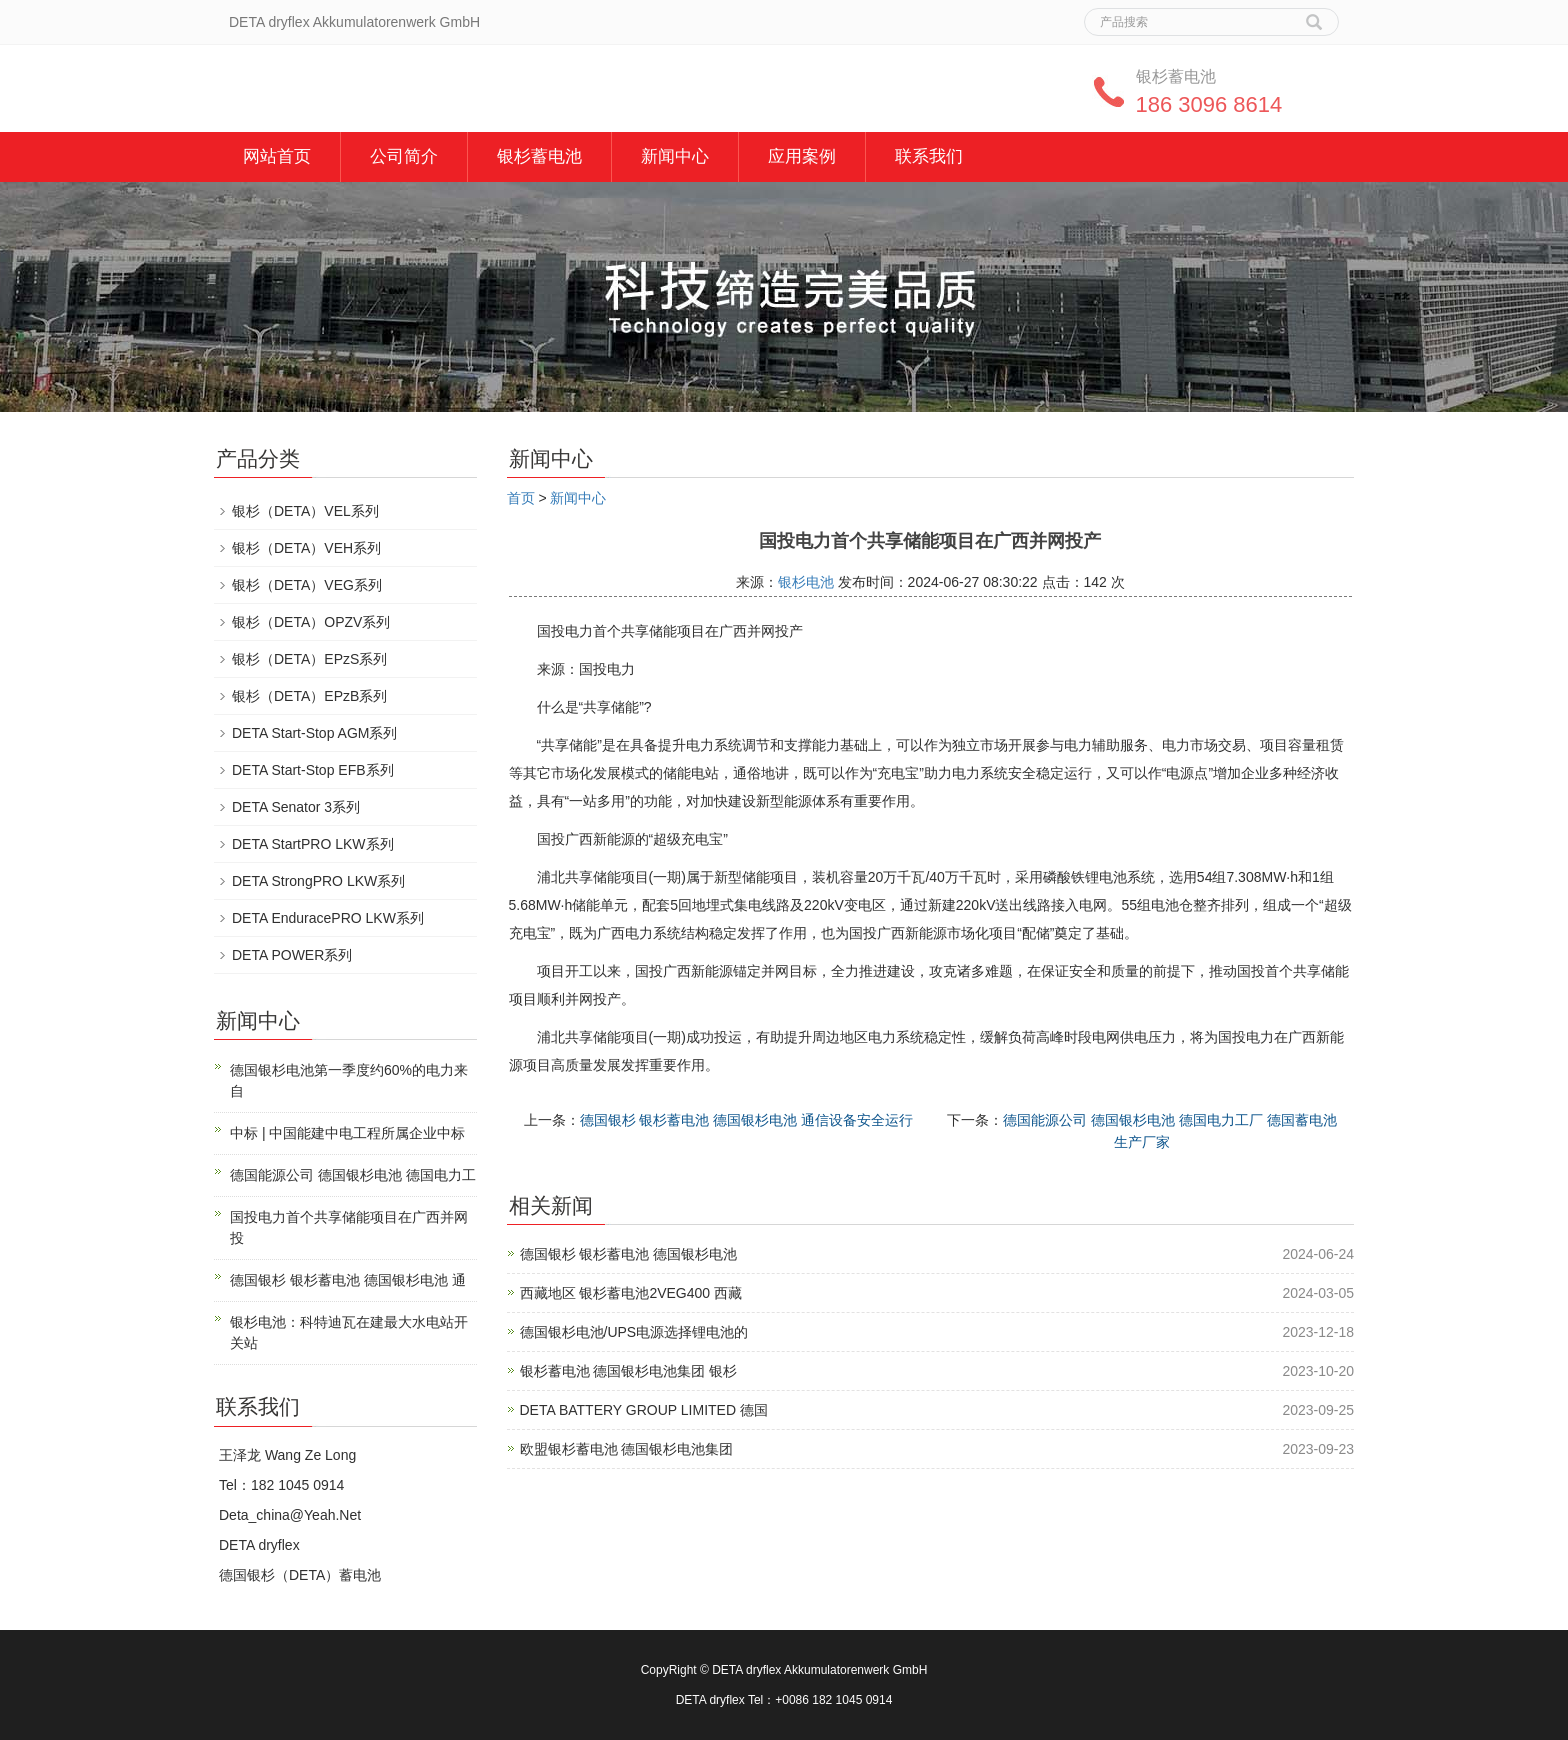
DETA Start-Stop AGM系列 (314, 733)
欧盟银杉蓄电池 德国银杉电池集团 (627, 1449)
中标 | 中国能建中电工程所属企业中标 (347, 1133)
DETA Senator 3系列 (296, 807)
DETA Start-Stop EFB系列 (313, 770)
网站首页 (277, 156)
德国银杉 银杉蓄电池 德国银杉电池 (629, 1254)
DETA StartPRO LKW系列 (313, 844)
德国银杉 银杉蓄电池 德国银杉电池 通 (348, 1280)
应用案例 (802, 156)
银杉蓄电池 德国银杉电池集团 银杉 (629, 1371)
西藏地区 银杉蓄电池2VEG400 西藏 (631, 1293)
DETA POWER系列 (292, 955)
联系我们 (929, 156)
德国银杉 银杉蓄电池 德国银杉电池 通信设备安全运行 (747, 1120)
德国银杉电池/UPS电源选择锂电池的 (634, 1332)
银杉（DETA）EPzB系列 (309, 696)
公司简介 (404, 156)
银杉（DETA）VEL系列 (305, 511)
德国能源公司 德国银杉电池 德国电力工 (353, 1175)
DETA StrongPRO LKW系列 (318, 881)
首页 (521, 498)
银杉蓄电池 (539, 156)
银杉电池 (806, 582)
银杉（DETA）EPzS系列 (309, 659)
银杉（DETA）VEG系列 (307, 585)
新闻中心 (675, 156)
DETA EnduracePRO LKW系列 (328, 918)
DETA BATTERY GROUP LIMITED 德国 (644, 1410)
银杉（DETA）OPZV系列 (311, 622)
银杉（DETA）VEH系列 (306, 548)
